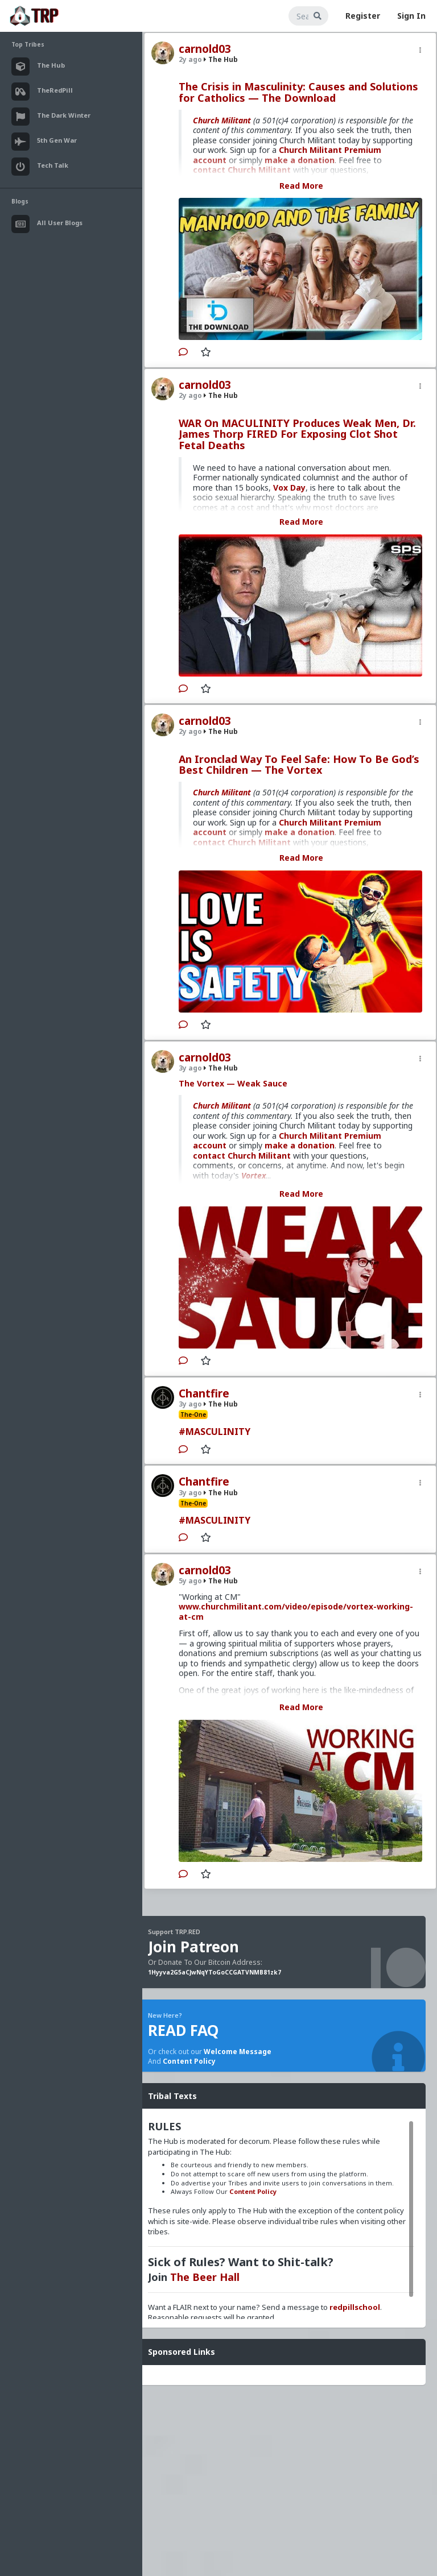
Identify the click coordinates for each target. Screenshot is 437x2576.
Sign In (411, 15)
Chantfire (204, 1393)
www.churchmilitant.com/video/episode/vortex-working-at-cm (296, 1611)
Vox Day (289, 487)
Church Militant (222, 120)
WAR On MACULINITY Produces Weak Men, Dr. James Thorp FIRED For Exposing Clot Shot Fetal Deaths (297, 434)
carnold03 (205, 49)
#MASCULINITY (214, 1431)
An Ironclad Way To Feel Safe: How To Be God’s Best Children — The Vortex (299, 764)
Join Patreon (193, 1946)
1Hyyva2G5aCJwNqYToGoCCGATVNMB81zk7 (214, 1972)
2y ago (190, 59)
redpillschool (354, 2307)
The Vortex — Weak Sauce (233, 1083)
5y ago (190, 1581)
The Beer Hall (205, 2277)
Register (362, 15)
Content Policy (189, 2061)
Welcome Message (237, 2051)
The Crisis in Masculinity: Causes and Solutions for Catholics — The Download (298, 92)
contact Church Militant (242, 1155)
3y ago (190, 1068)
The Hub (221, 59)
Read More (301, 185)
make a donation (300, 1145)
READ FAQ (183, 2030)
